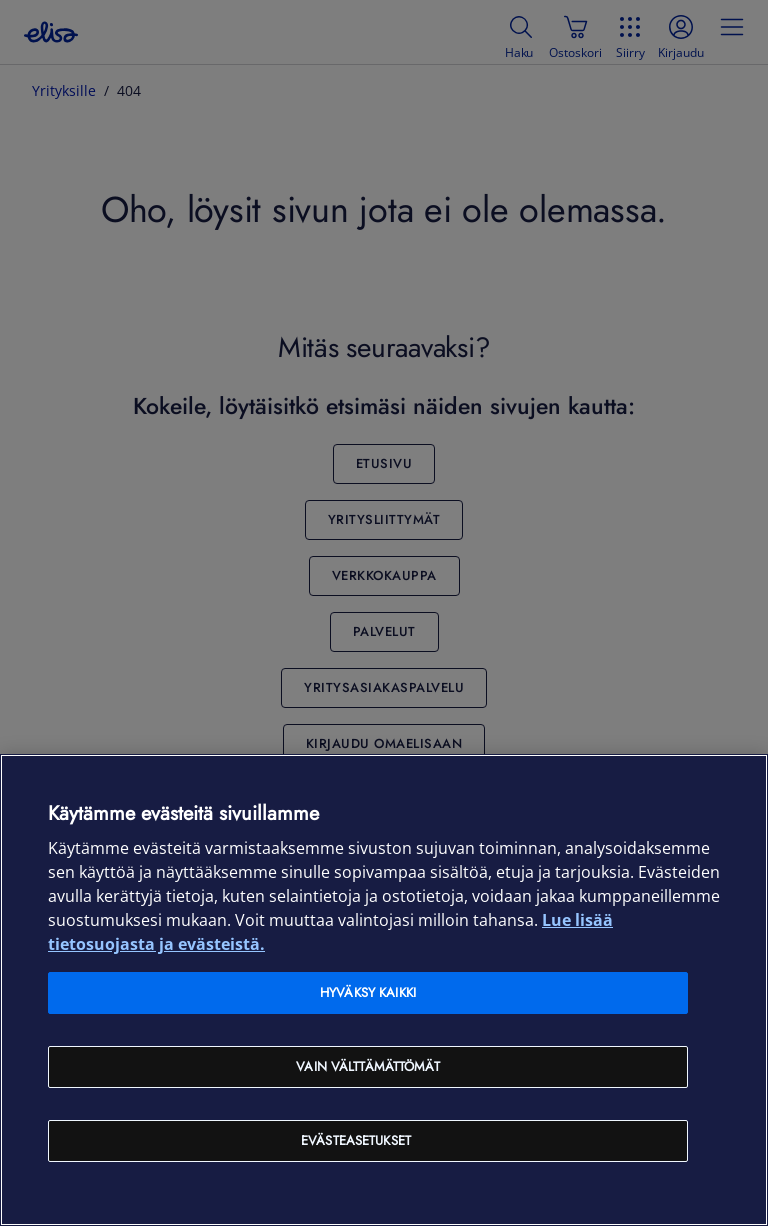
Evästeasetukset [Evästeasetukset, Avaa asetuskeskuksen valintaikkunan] (356, 1140)
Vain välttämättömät (367, 1066)
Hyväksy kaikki (368, 992)
